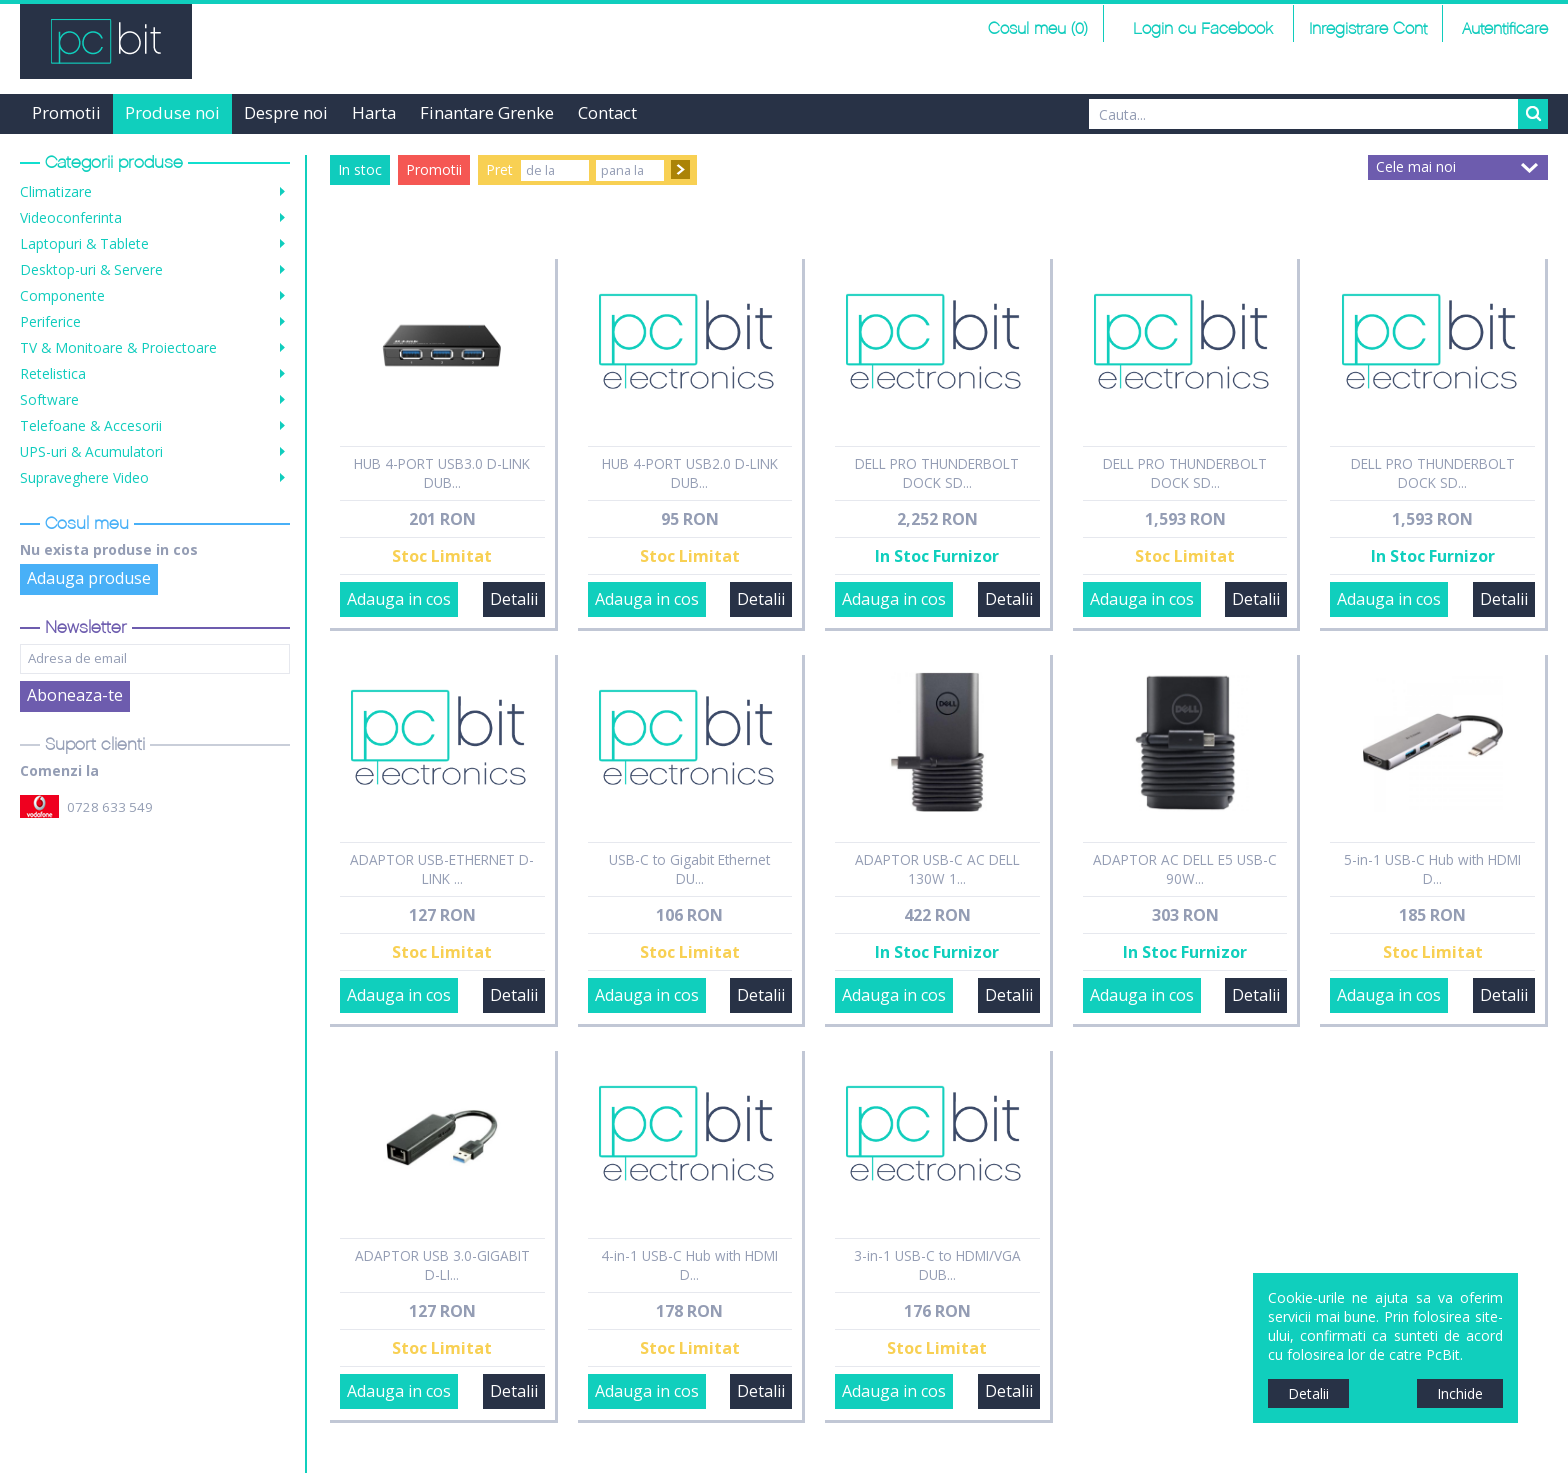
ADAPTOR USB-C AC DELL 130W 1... (937, 869)
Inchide (1460, 1393)
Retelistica (53, 373)
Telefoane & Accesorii (91, 425)
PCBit (106, 41)
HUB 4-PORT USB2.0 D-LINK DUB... (690, 473)
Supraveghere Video (84, 477)
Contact (607, 112)
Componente (62, 295)
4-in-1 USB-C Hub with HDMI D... (689, 1265)
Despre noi (286, 112)
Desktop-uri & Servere (91, 269)
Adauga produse (89, 578)
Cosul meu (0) (1038, 29)
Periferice (50, 321)
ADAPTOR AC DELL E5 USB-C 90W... (1185, 869)
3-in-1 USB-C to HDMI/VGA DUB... (937, 1265)
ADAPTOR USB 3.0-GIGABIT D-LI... (442, 1265)
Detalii (514, 599)
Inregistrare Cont (1368, 29)
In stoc (360, 169)
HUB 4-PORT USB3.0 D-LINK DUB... (442, 473)
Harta (374, 112)
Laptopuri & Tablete (84, 243)
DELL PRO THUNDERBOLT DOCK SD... (937, 473)
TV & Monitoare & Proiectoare (118, 347)
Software (49, 399)
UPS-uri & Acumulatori (91, 451)
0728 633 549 (110, 807)
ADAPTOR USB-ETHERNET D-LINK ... (442, 869)
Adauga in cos (399, 599)
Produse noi (172, 112)
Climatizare (56, 191)
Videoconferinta (71, 217)
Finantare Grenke (487, 112)
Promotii (66, 112)
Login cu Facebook (1200, 29)
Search (1533, 114)
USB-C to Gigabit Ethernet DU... (689, 869)
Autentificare (1505, 29)
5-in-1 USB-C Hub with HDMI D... (1432, 869)
